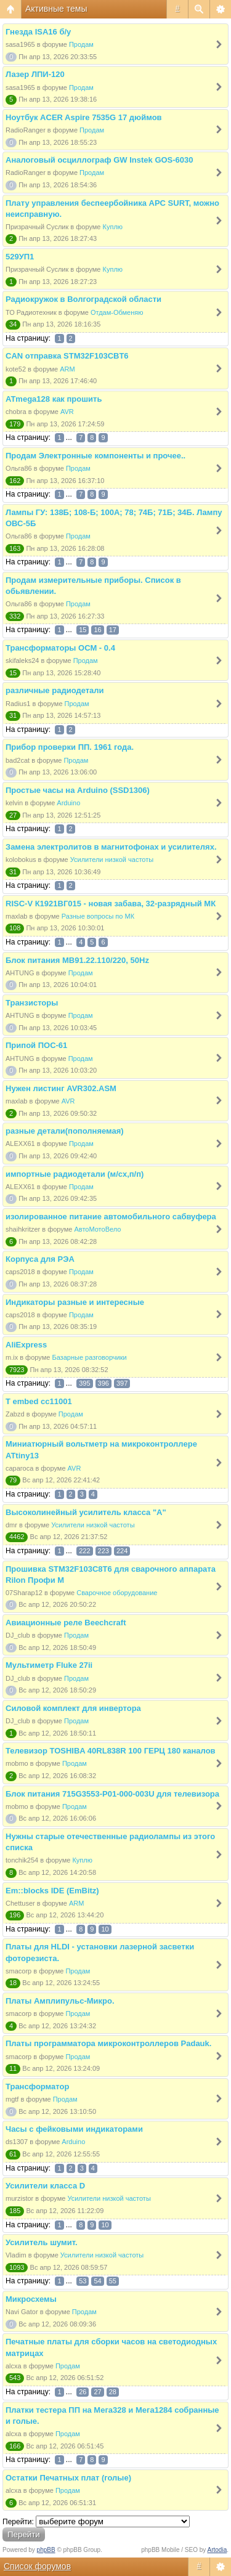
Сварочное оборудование (116, 1592)
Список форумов (37, 2566)
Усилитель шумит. (42, 2242)
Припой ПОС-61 (36, 1045)
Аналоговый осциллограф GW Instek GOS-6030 (99, 160)
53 (82, 2281)
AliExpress (26, 1344)
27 (97, 2391)
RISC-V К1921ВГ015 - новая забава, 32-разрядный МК (111, 903)
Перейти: (18, 2521)
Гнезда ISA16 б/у (38, 31)
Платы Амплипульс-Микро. (60, 2000)
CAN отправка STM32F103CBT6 (67, 355)
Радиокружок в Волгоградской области (83, 299)
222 (84, 1550)
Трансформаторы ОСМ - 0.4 (60, 647)
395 (84, 1383)
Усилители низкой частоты (111, 859)
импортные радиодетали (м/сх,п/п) (75, 1174)
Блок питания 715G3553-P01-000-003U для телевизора (112, 1793)
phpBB (46, 2549)
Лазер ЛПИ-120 (35, 74)
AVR (67, 411)
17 (112, 629)
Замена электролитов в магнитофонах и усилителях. (111, 846)
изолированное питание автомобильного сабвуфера (111, 1216)
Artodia (217, 2549)
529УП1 (20, 256)
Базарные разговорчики (89, 1357)
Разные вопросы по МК (98, 916)
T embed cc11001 (39, 1401)
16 (97, 629)
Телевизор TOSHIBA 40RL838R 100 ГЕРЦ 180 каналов (111, 1750)
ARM (67, 369)
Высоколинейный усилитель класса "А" (86, 1512)
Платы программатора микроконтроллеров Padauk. (108, 2043)
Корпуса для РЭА (40, 1259)
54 (97, 2281)
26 (82, 2391)
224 (122, 1550)
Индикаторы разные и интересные (75, 1302)
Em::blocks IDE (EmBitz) (52, 1890)
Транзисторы (32, 1002)
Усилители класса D (45, 2185)
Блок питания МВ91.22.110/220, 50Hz (77, 960)
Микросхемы (31, 2299)
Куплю (113, 226)
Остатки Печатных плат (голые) (68, 2477)
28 (112, 2391)
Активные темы (56, 9)
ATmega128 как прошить (54, 399)
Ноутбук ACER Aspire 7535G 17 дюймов (84, 117)
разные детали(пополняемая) (65, 1131)
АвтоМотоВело (97, 1229)
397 (122, 1383)
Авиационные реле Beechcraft (66, 1622)
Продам (81, 44)
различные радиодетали (55, 690)
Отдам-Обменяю (117, 312)
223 (103, 1550)
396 (103, 1383)
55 (112, 2281)
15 (82, 629)
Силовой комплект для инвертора (73, 1708)
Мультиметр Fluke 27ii (49, 1665)
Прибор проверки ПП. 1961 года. (70, 747)
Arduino (68, 803)
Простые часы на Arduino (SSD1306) (78, 790)
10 (104, 1929)
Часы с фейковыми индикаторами (74, 2129)
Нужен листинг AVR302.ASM (61, 1088)
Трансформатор (37, 2086)
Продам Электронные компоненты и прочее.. (95, 455)
